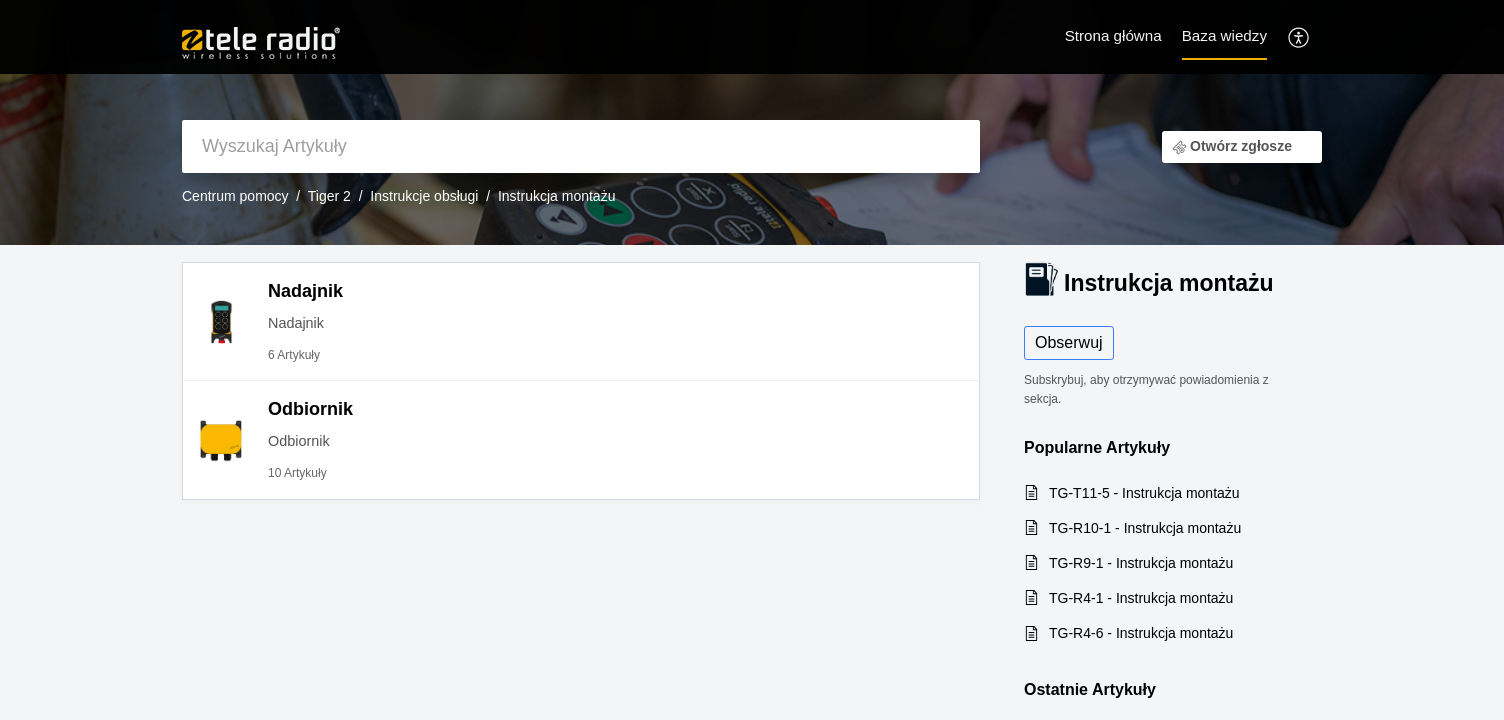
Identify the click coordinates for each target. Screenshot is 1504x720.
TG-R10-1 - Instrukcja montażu (1145, 528)
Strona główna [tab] (1113, 35)
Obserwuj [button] (1069, 342)
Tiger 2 (329, 196)
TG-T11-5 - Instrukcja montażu (1144, 493)
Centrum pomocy (235, 196)
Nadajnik (305, 291)
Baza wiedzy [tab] (1224, 35)
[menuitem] (1299, 36)
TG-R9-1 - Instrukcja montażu (1141, 563)
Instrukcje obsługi (424, 196)
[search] (581, 146)
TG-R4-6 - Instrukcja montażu (1141, 633)
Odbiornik (310, 409)
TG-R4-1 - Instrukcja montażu (1141, 598)
